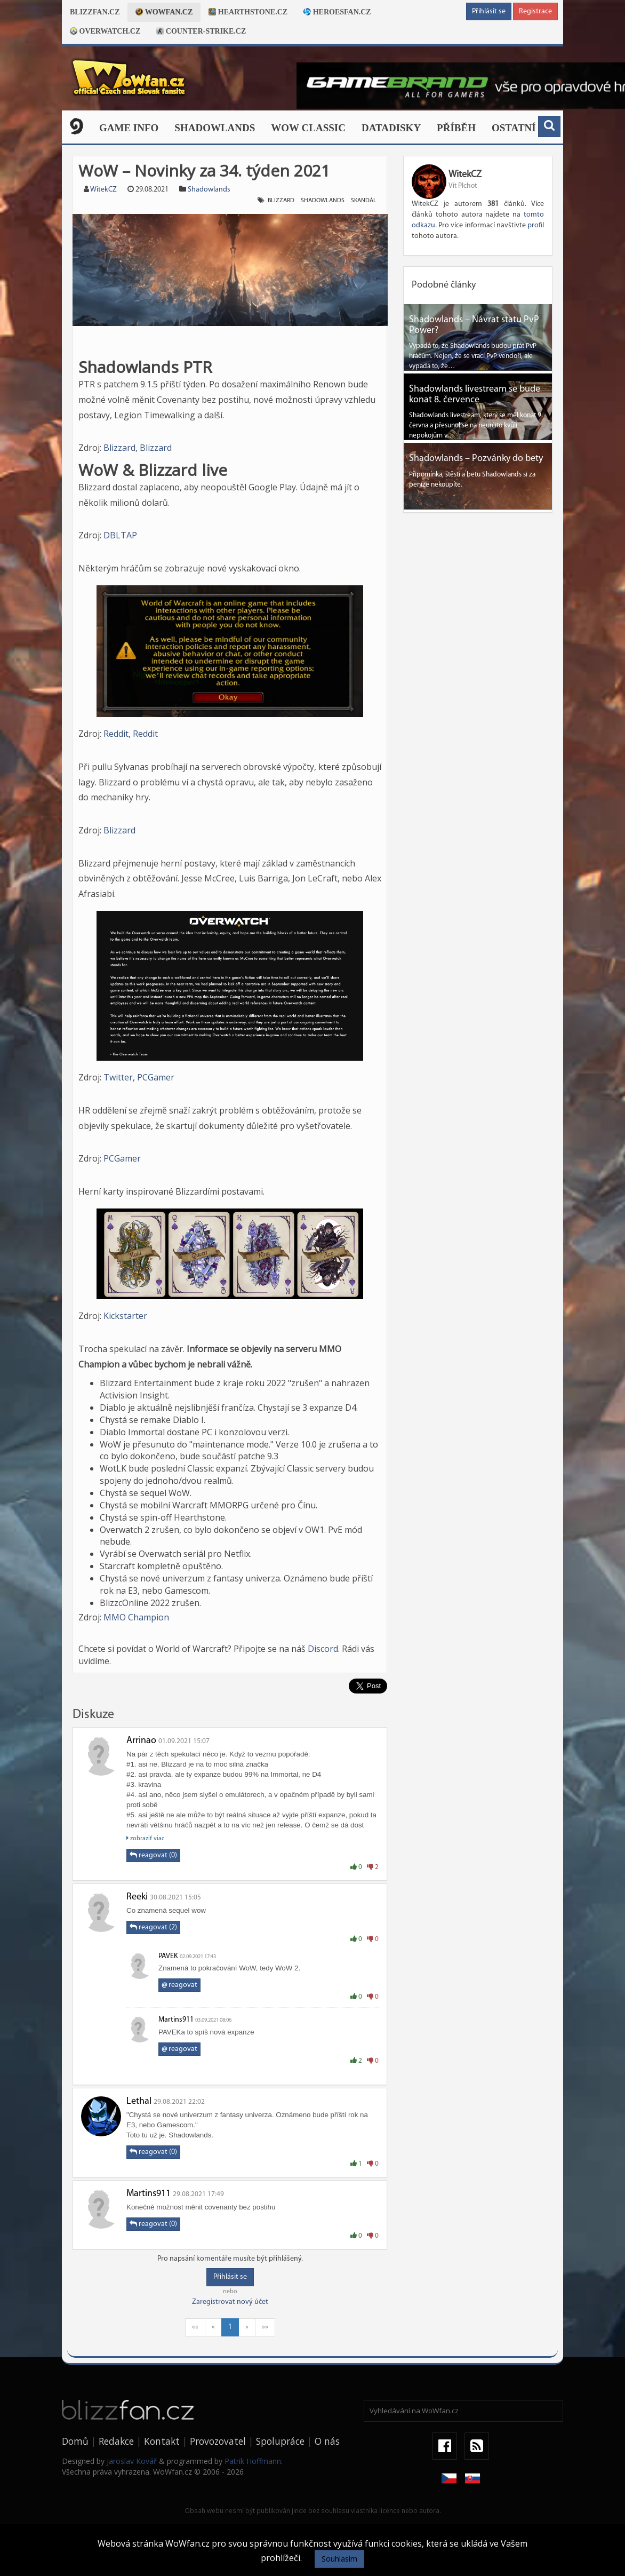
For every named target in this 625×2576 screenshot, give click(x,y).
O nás (327, 2441)
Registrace (535, 11)
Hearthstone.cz (248, 12)
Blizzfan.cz (94, 12)
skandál (363, 200)
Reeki (137, 1897)
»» (265, 2327)
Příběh (456, 127)
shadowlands (322, 200)
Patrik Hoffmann (253, 2461)
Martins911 (176, 2020)
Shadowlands (214, 127)
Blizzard (281, 200)
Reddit (116, 734)
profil (535, 225)
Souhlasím (339, 2559)
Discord (323, 1649)
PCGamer (155, 1077)
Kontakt (162, 2441)
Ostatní (514, 127)
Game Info (128, 127)
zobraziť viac (145, 1838)
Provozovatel (218, 2441)
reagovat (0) (153, 1855)
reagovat (179, 1985)
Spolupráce (280, 2441)
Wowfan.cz (164, 12)
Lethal (138, 2101)
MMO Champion (136, 1617)
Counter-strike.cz (201, 31)
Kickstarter (125, 1316)
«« (195, 2327)
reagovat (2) (153, 1927)
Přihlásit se (489, 11)
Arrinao (141, 1741)
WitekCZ (103, 190)
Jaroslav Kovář (132, 2461)
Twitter (118, 1077)
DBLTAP (120, 535)
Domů (75, 2441)
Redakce (116, 2441)
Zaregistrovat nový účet (230, 2302)
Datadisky (391, 127)
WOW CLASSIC (308, 127)
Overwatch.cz (105, 31)
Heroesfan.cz (337, 12)
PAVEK (168, 1956)
